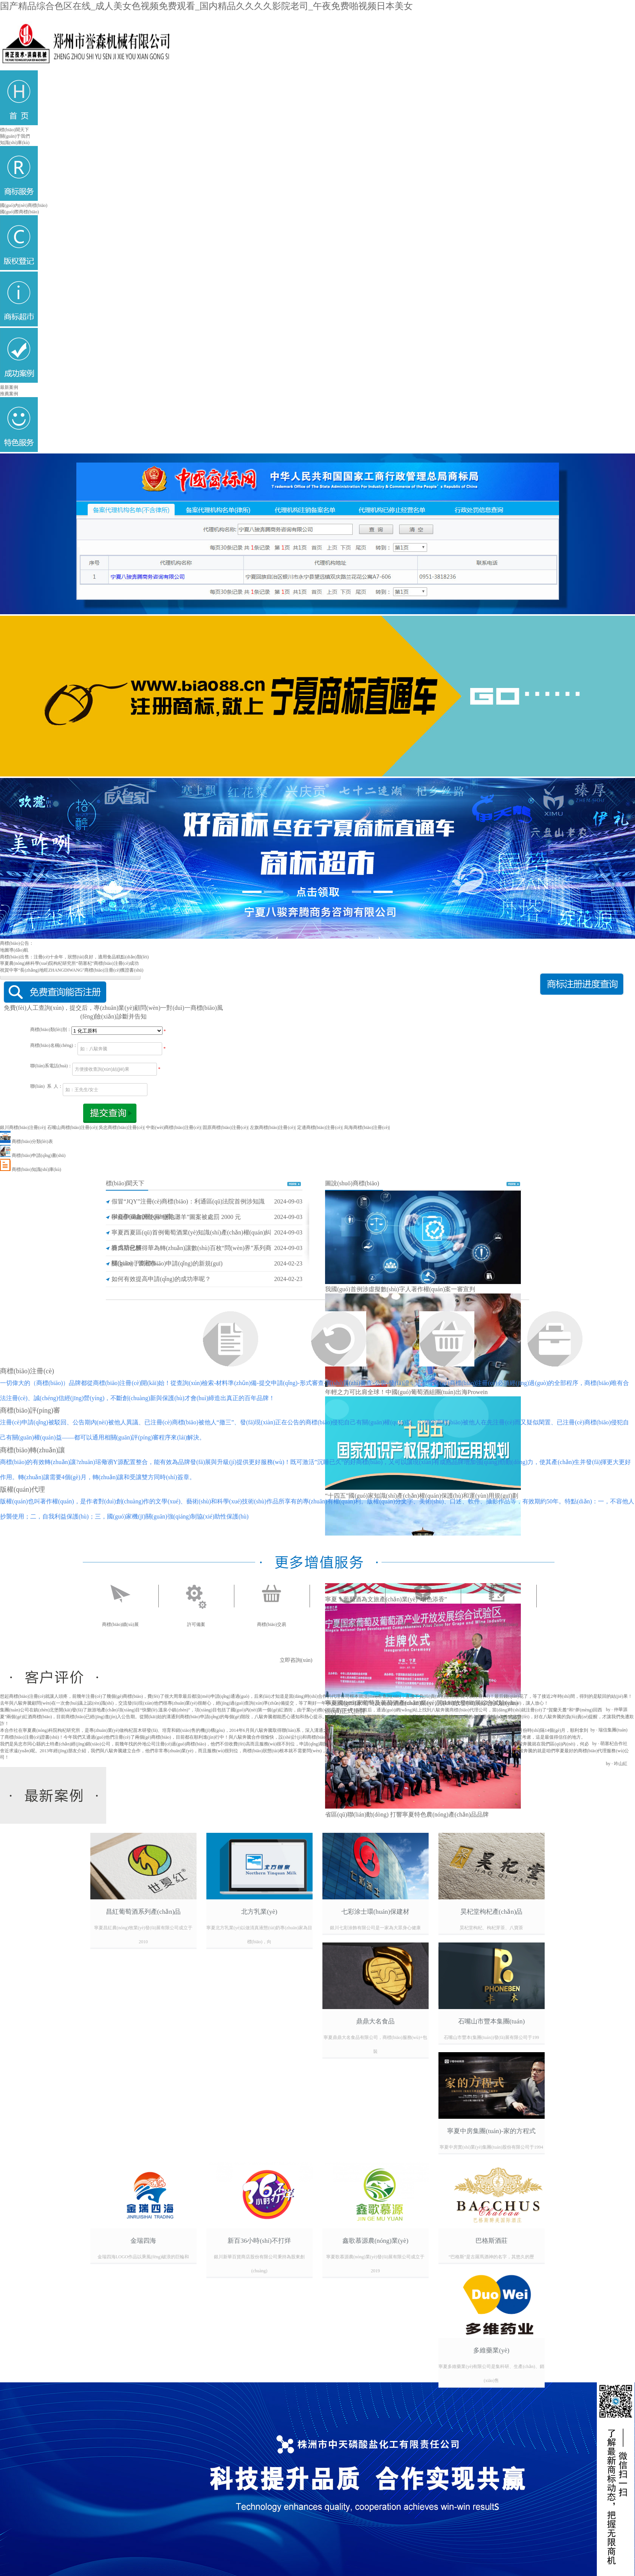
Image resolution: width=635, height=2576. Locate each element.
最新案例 (9, 387)
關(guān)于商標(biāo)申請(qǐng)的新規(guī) (167, 1263)
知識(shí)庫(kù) (14, 142)
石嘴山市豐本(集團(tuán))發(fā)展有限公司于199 (491, 2037)
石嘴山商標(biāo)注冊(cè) (72, 1127)
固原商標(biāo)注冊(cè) (225, 1127)
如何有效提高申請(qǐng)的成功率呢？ (161, 1279)
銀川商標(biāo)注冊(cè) (22, 1127)
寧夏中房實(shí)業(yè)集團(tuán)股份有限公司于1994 (491, 2147)
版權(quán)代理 (22, 1489)
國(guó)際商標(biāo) (19, 211)
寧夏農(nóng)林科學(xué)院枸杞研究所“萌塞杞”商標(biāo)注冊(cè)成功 (69, 963)
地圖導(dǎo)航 (14, 950)
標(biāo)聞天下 (14, 129)
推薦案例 (9, 393)
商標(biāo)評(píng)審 (30, 1410)
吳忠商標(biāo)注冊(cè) (121, 1127)
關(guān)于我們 (15, 136)
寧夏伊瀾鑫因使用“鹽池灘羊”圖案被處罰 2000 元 (176, 1217)
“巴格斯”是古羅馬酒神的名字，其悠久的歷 (491, 2256)
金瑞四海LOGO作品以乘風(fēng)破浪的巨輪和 (143, 2256)
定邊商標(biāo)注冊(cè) (319, 1127)
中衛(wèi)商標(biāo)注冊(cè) (173, 1127)
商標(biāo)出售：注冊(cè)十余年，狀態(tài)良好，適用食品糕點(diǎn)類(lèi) (74, 957)
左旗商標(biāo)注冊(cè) (272, 1127)
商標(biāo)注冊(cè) (27, 1371)
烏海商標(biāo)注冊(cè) (366, 1127)
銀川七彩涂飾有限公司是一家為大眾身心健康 (375, 1927)
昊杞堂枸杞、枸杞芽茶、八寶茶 (491, 1927)
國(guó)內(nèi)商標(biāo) (23, 205)
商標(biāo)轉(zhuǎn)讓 (32, 1450)
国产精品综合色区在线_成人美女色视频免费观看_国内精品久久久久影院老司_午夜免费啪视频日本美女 (206, 6)
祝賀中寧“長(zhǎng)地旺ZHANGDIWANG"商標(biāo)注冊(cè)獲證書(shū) (71, 970)
